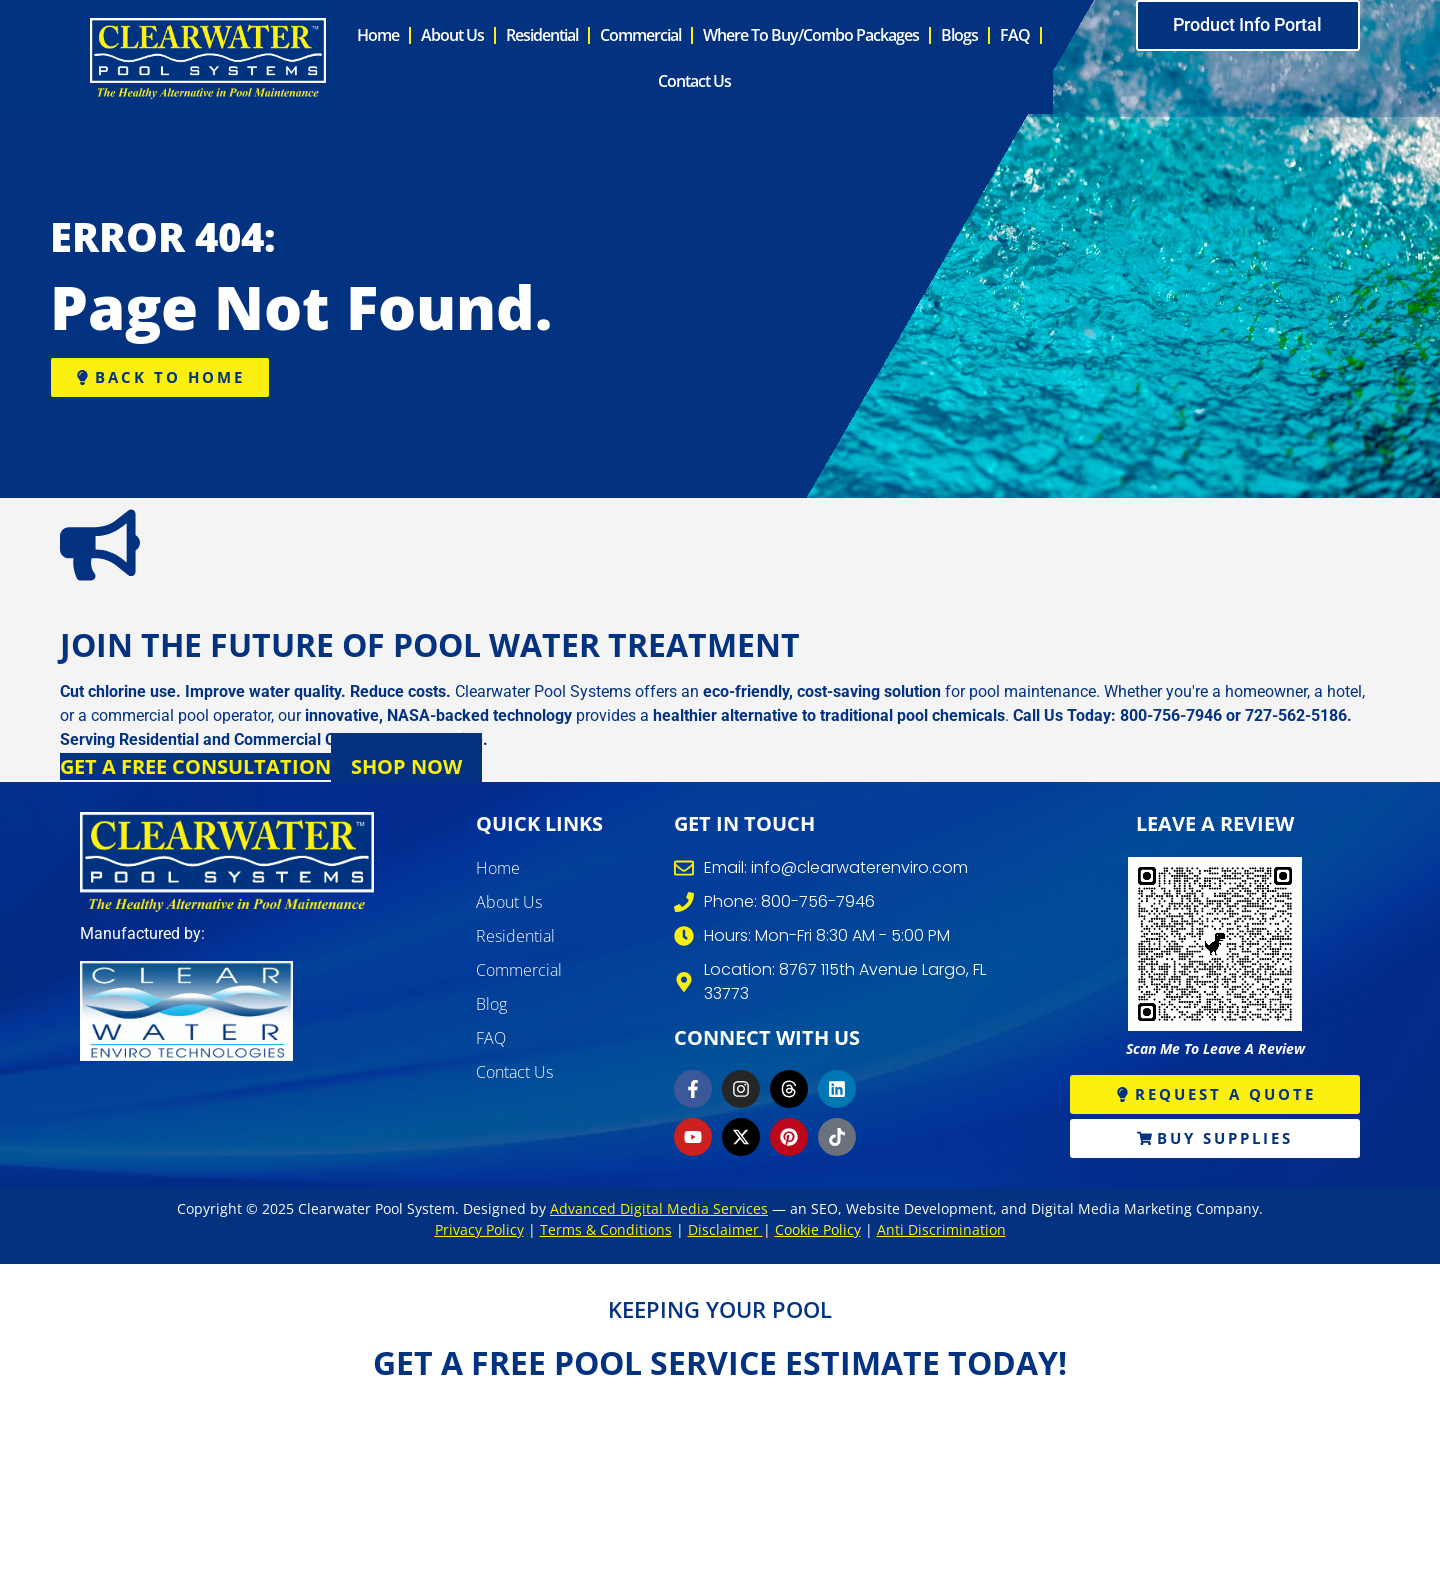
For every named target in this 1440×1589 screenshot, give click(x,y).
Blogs (959, 37)
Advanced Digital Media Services (659, 1211)
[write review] (1215, 947)
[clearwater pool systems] (227, 865)
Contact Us (694, 83)
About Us (452, 37)
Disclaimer (725, 1232)
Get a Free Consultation (195, 769)
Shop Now (406, 769)
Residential (542, 37)
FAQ (1015, 37)
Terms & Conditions (606, 1232)
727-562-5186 (1296, 718)
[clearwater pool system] (208, 60)
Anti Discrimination (941, 1232)
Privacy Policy (479, 1232)
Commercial (640, 37)
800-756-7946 (1171, 718)
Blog (491, 1007)
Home (378, 37)
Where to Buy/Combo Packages (811, 37)
